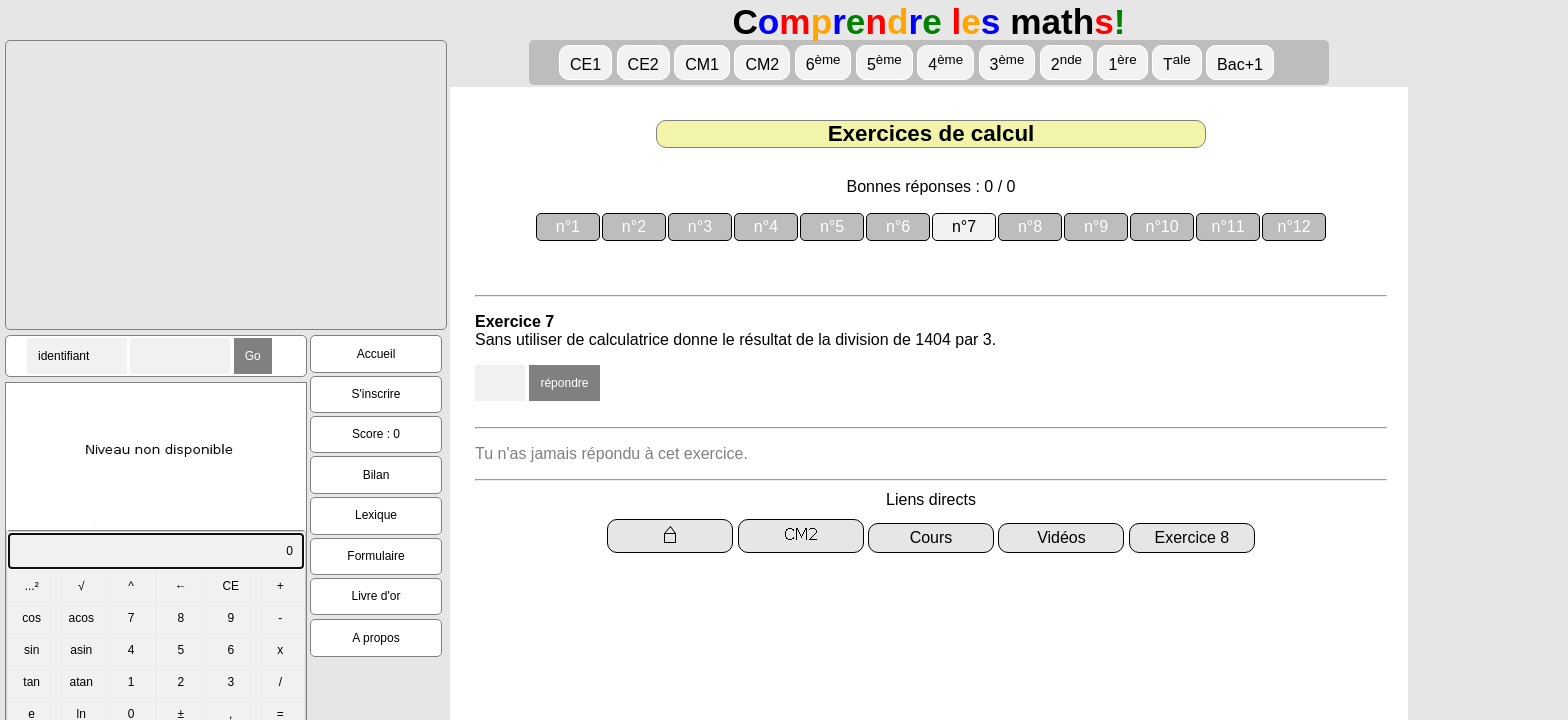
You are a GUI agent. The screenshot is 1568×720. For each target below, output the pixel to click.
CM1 (702, 64)
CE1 (585, 64)
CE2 (643, 64)
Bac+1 (1240, 64)
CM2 (762, 64)
